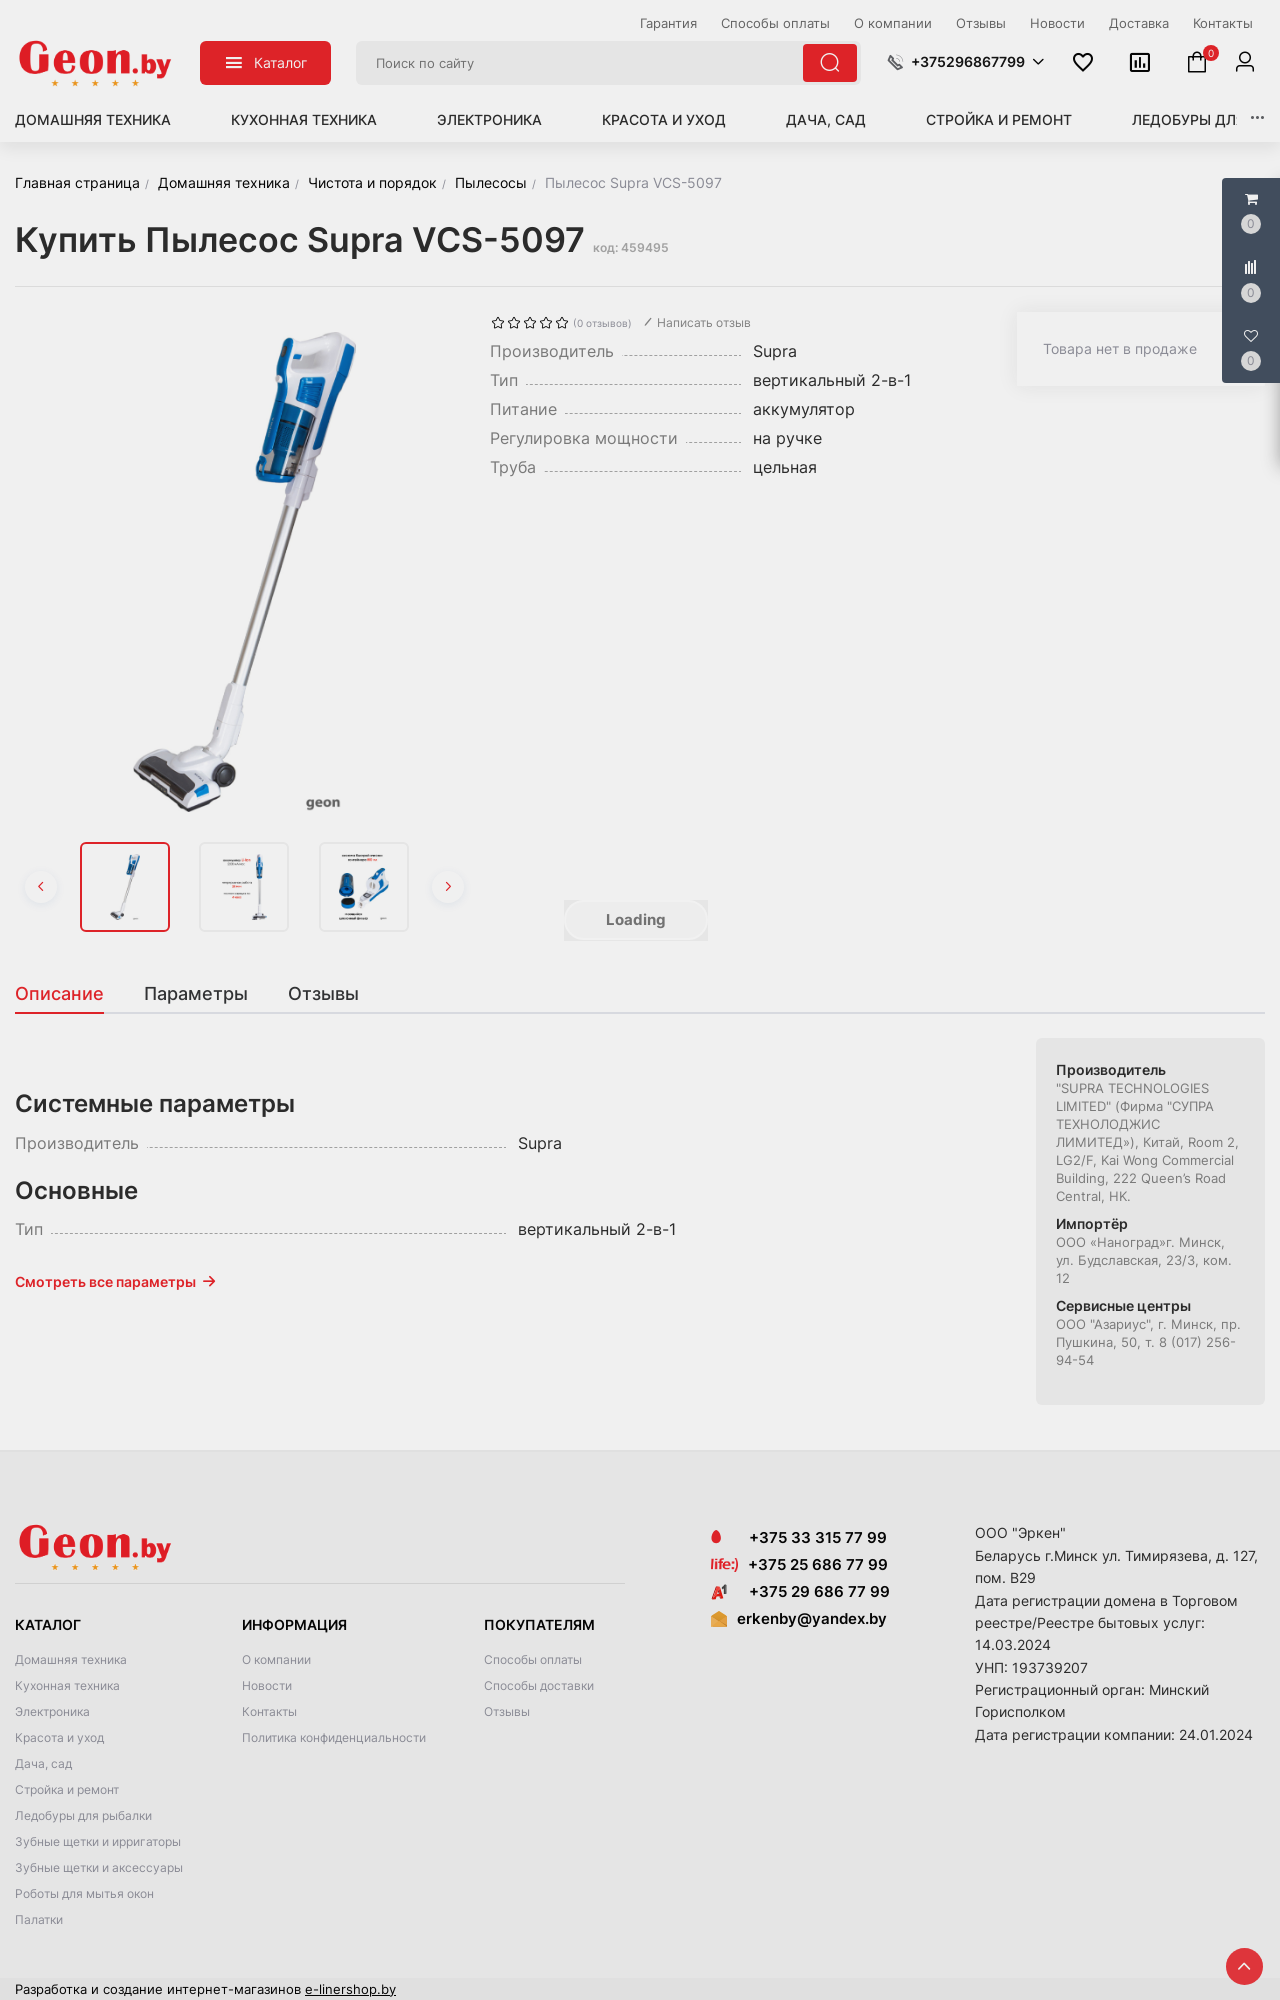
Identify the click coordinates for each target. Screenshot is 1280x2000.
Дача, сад (826, 119)
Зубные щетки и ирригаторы (98, 1841)
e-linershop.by (350, 1989)
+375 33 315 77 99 (799, 1537)
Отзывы (507, 1711)
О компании (276, 1659)
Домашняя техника (93, 119)
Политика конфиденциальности (334, 1737)
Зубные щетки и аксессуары (99, 1867)
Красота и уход (664, 119)
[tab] (69, 994)
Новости (267, 1685)
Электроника (489, 119)
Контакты (269, 1711)
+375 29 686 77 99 (800, 1591)
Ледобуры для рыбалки (83, 1815)
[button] (965, 62)
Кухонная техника (304, 119)
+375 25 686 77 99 (818, 1564)
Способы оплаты (533, 1659)
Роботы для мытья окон (84, 1893)
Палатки (39, 1919)
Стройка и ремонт (999, 119)
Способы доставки (539, 1685)
